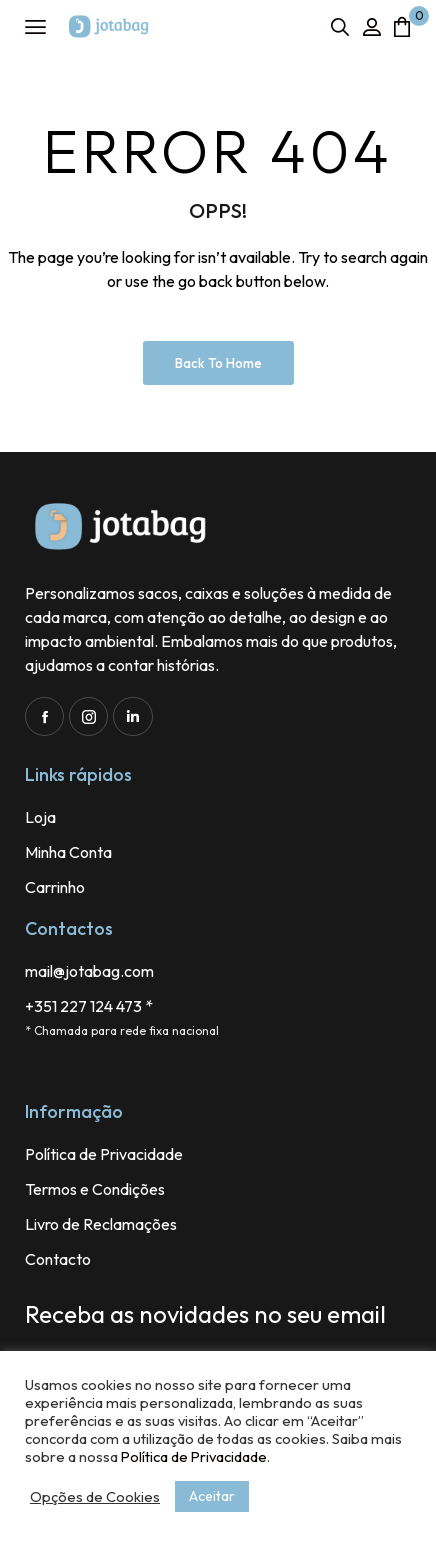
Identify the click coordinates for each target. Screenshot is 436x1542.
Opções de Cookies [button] (95, 1497)
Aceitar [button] (212, 1496)
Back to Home (218, 363)
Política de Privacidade (194, 1456)
